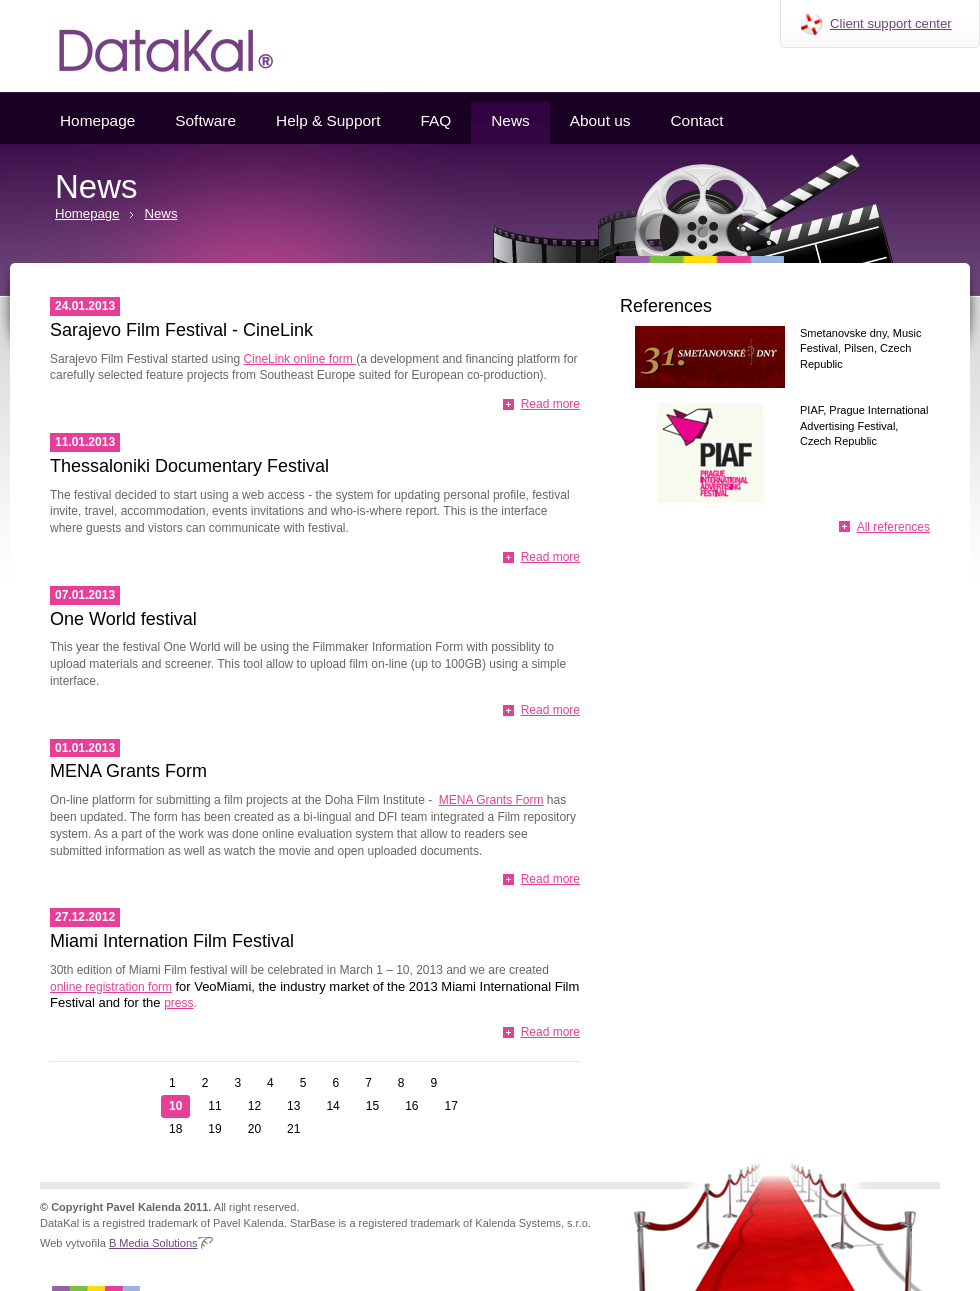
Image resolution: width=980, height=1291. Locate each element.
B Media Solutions (153, 1243)
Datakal (150, 46)
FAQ (435, 120)
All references (893, 527)
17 (451, 1106)
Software (205, 120)
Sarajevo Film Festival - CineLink (181, 330)
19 (214, 1129)
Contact (696, 120)
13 (293, 1106)
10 (175, 1106)
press (178, 1003)
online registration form (111, 987)
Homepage (97, 120)
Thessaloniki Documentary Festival (189, 466)
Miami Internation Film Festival (172, 941)
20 (254, 1129)
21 (293, 1129)
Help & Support (328, 120)
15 (372, 1106)
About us (600, 120)
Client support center (891, 23)
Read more (550, 404)
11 (214, 1106)
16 (411, 1106)
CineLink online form (299, 359)
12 (254, 1106)
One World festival (123, 619)
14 (332, 1106)
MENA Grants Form (128, 771)
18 (175, 1129)
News (510, 120)
